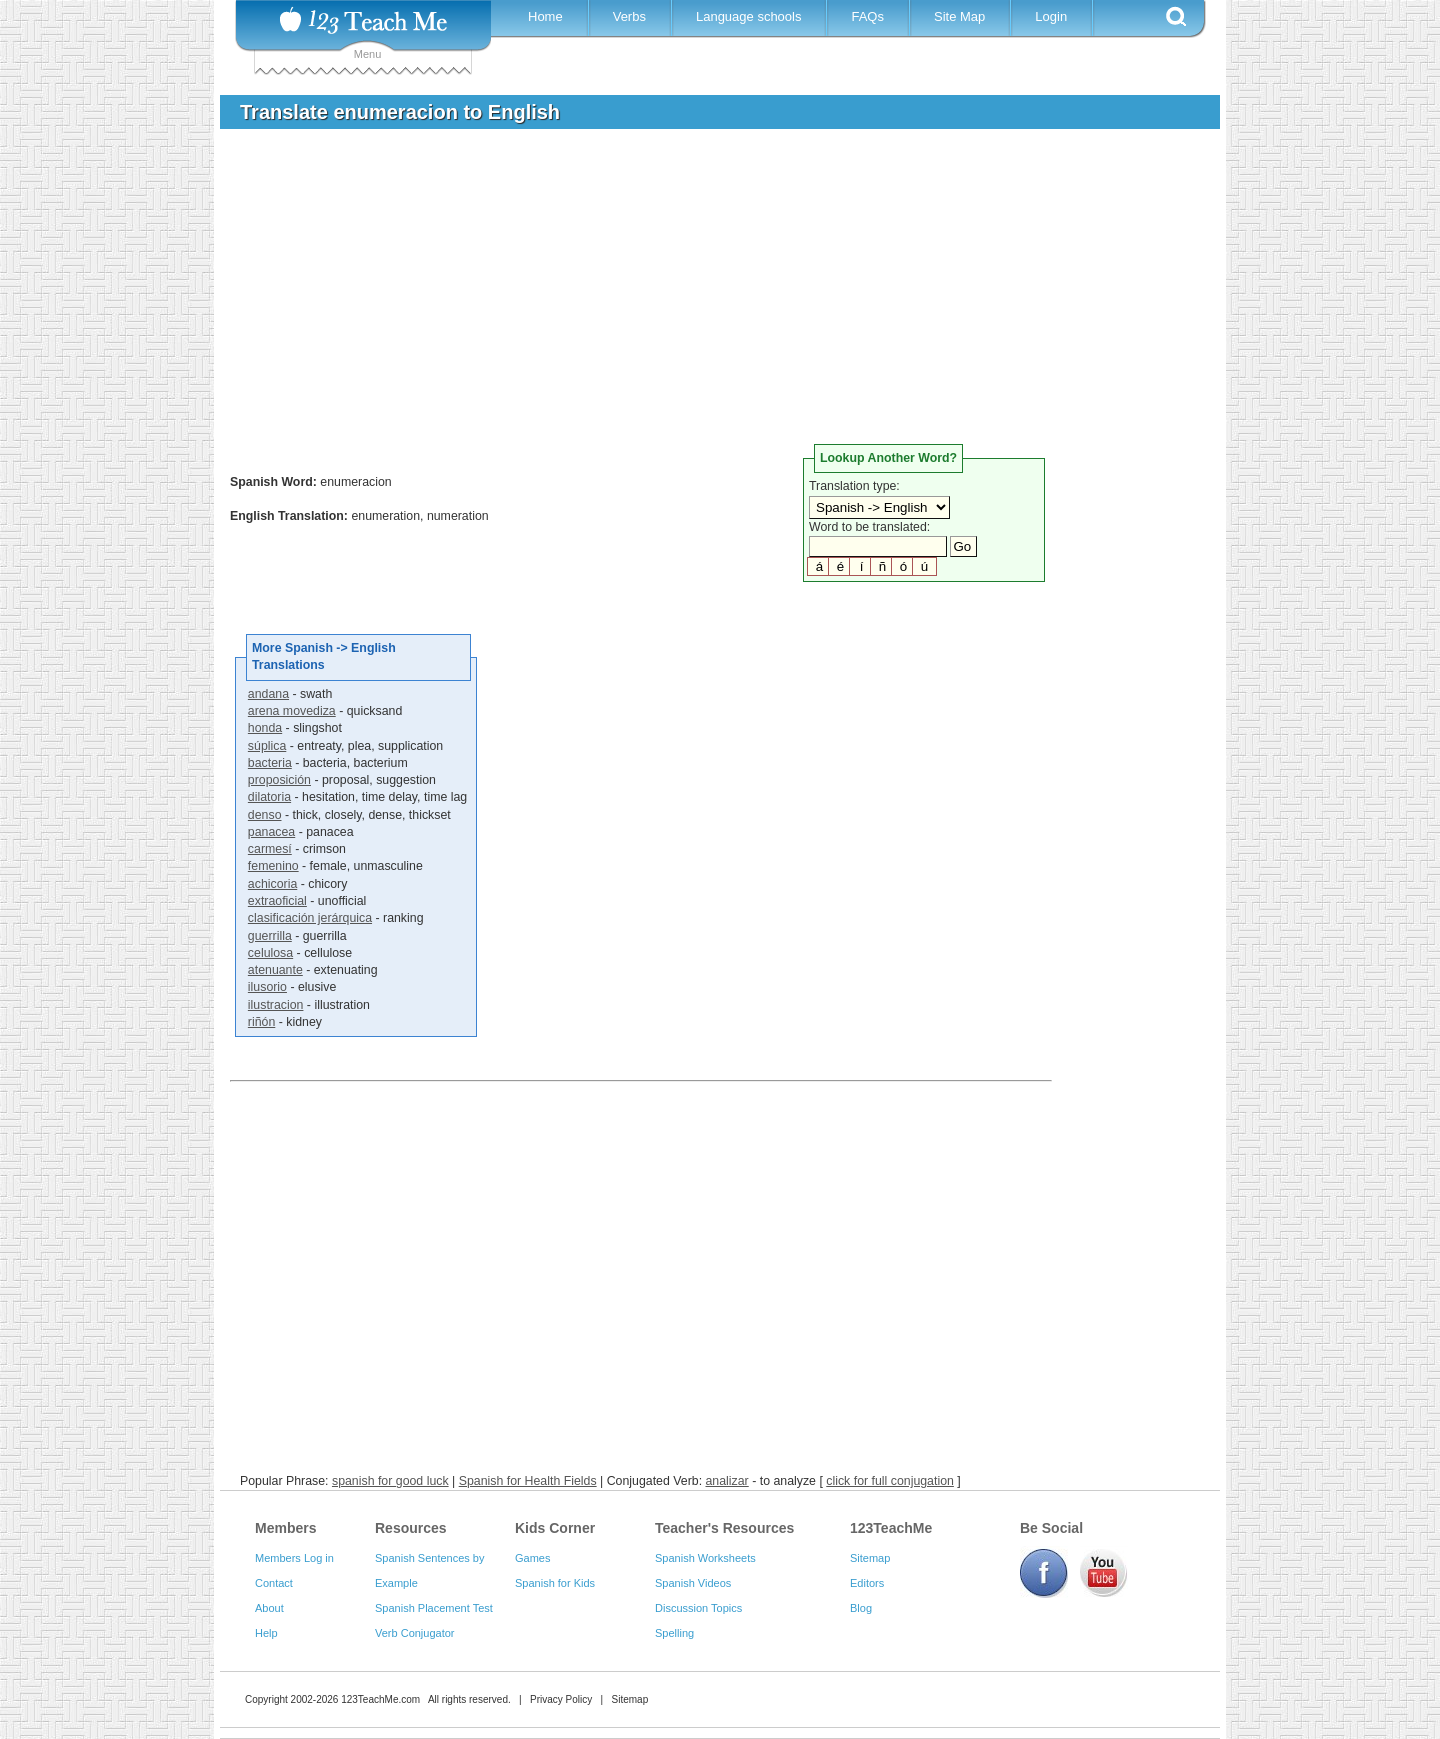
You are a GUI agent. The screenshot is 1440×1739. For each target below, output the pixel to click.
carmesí (270, 849)
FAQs (867, 16)
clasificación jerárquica (310, 918)
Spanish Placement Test (434, 1608)
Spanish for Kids (555, 1583)
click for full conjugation (890, 1481)
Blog (861, 1608)
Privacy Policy (561, 1699)
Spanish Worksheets (705, 1558)
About (269, 1608)
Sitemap (870, 1558)
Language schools (749, 16)
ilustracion (276, 1005)
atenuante (275, 970)
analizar (727, 1481)
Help (266, 1633)
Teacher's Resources (724, 1528)
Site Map (959, 16)
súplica (267, 746)
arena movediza (292, 711)
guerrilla (270, 936)
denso (265, 815)
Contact (274, 1583)
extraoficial (277, 901)
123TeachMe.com (380, 1699)
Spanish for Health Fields (528, 1481)
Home (545, 16)
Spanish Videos (693, 1583)
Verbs (629, 16)
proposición (279, 780)
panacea (271, 832)
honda (265, 728)
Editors (867, 1583)
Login (1051, 16)
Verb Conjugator (415, 1633)
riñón (261, 1022)
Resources (411, 1528)
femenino (273, 866)
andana (268, 694)
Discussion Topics (698, 1608)
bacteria (270, 763)
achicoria (272, 884)
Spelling (674, 1633)
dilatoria (269, 797)
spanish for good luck (390, 1481)
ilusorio (267, 987)
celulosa (270, 953)
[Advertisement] (705, 294)
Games (532, 1558)
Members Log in (294, 1558)
